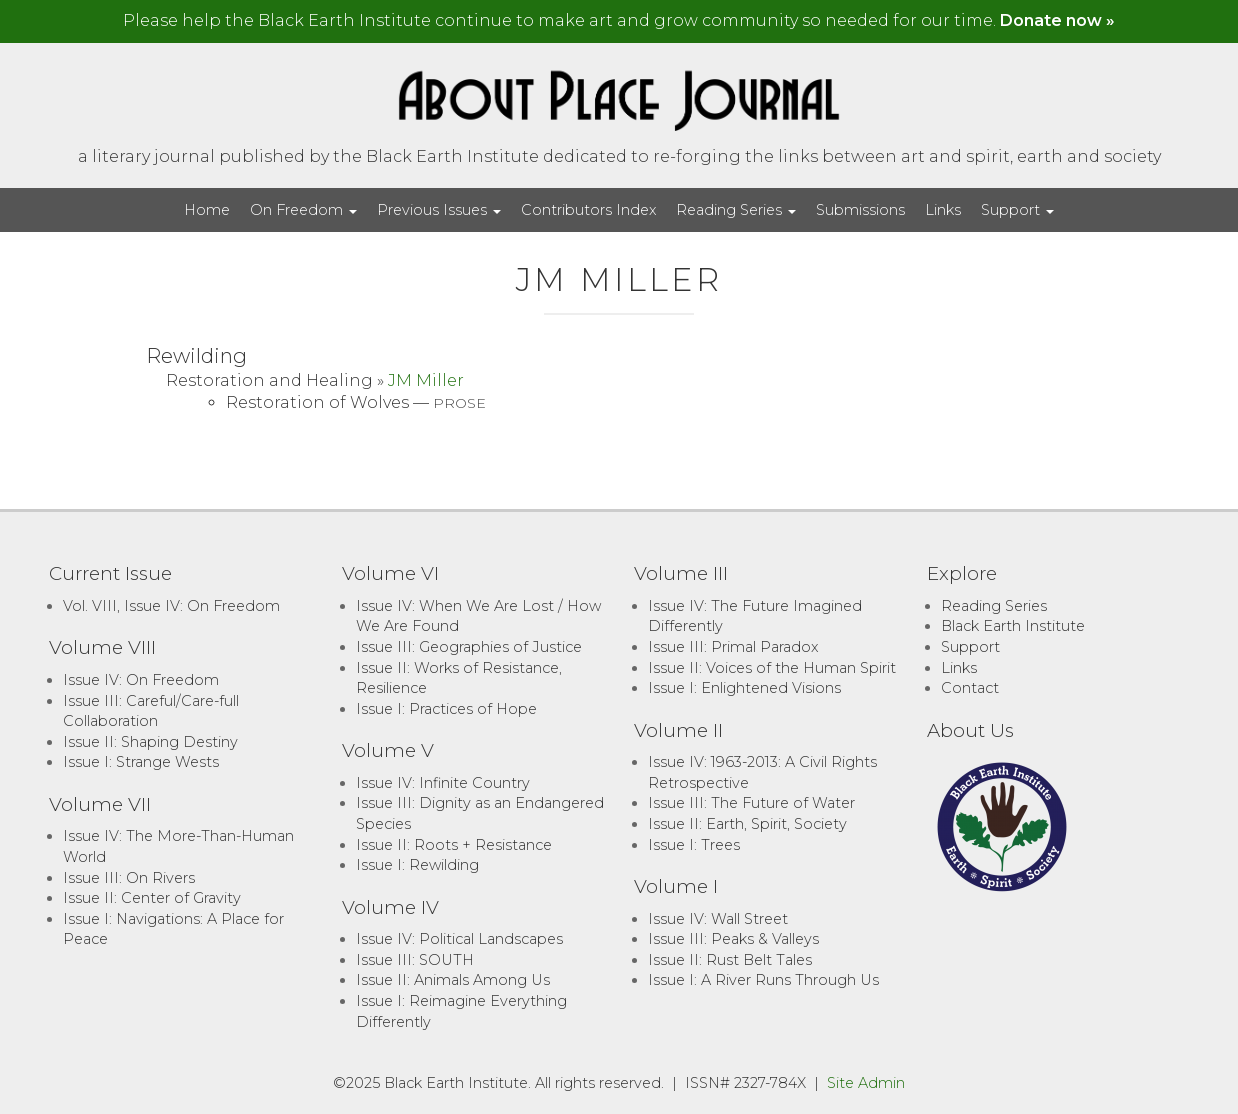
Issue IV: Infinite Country (443, 783)
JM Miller (426, 380)
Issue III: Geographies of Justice (469, 647)
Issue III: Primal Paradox (733, 647)
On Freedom (303, 210)
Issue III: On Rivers (129, 878)
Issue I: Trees (694, 845)
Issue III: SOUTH (415, 960)
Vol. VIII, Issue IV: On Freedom (171, 606)
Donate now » (1057, 20)
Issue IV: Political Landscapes (459, 939)
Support (1017, 210)
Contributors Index (588, 210)
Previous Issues (439, 210)
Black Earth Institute (1013, 626)
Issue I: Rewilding (417, 865)
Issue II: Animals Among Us (453, 980)
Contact (970, 688)
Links (943, 210)
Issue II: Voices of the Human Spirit (772, 668)
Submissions (860, 210)
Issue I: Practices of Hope (446, 709)
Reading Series (736, 210)
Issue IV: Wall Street (718, 919)
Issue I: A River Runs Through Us (763, 980)
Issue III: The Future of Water (751, 803)
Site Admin (866, 1083)
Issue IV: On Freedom (141, 680)
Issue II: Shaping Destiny (150, 742)
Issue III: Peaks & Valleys (733, 939)
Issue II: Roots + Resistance (454, 845)
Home (207, 210)
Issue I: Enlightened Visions (744, 688)
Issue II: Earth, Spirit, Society (747, 824)
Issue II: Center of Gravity (152, 898)
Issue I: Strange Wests (141, 762)
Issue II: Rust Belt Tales (730, 960)
